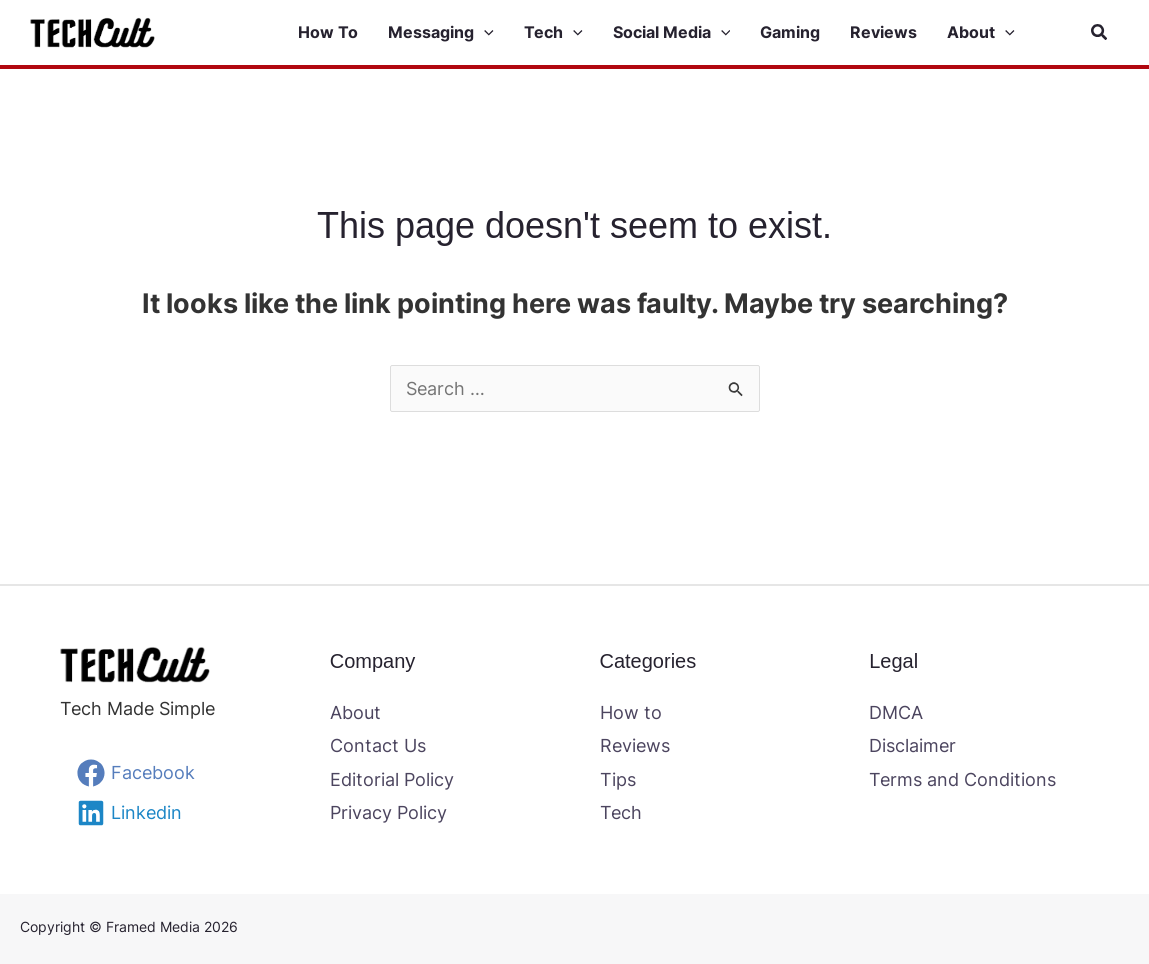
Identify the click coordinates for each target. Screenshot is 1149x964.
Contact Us (378, 745)
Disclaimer (912, 745)
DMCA (896, 712)
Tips (618, 779)
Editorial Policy (392, 779)
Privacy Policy (388, 812)
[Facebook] (136, 773)
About (355, 712)
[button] (484, 33)
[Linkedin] (129, 813)
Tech (621, 812)
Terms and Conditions (962, 779)
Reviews (635, 745)
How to (631, 712)
